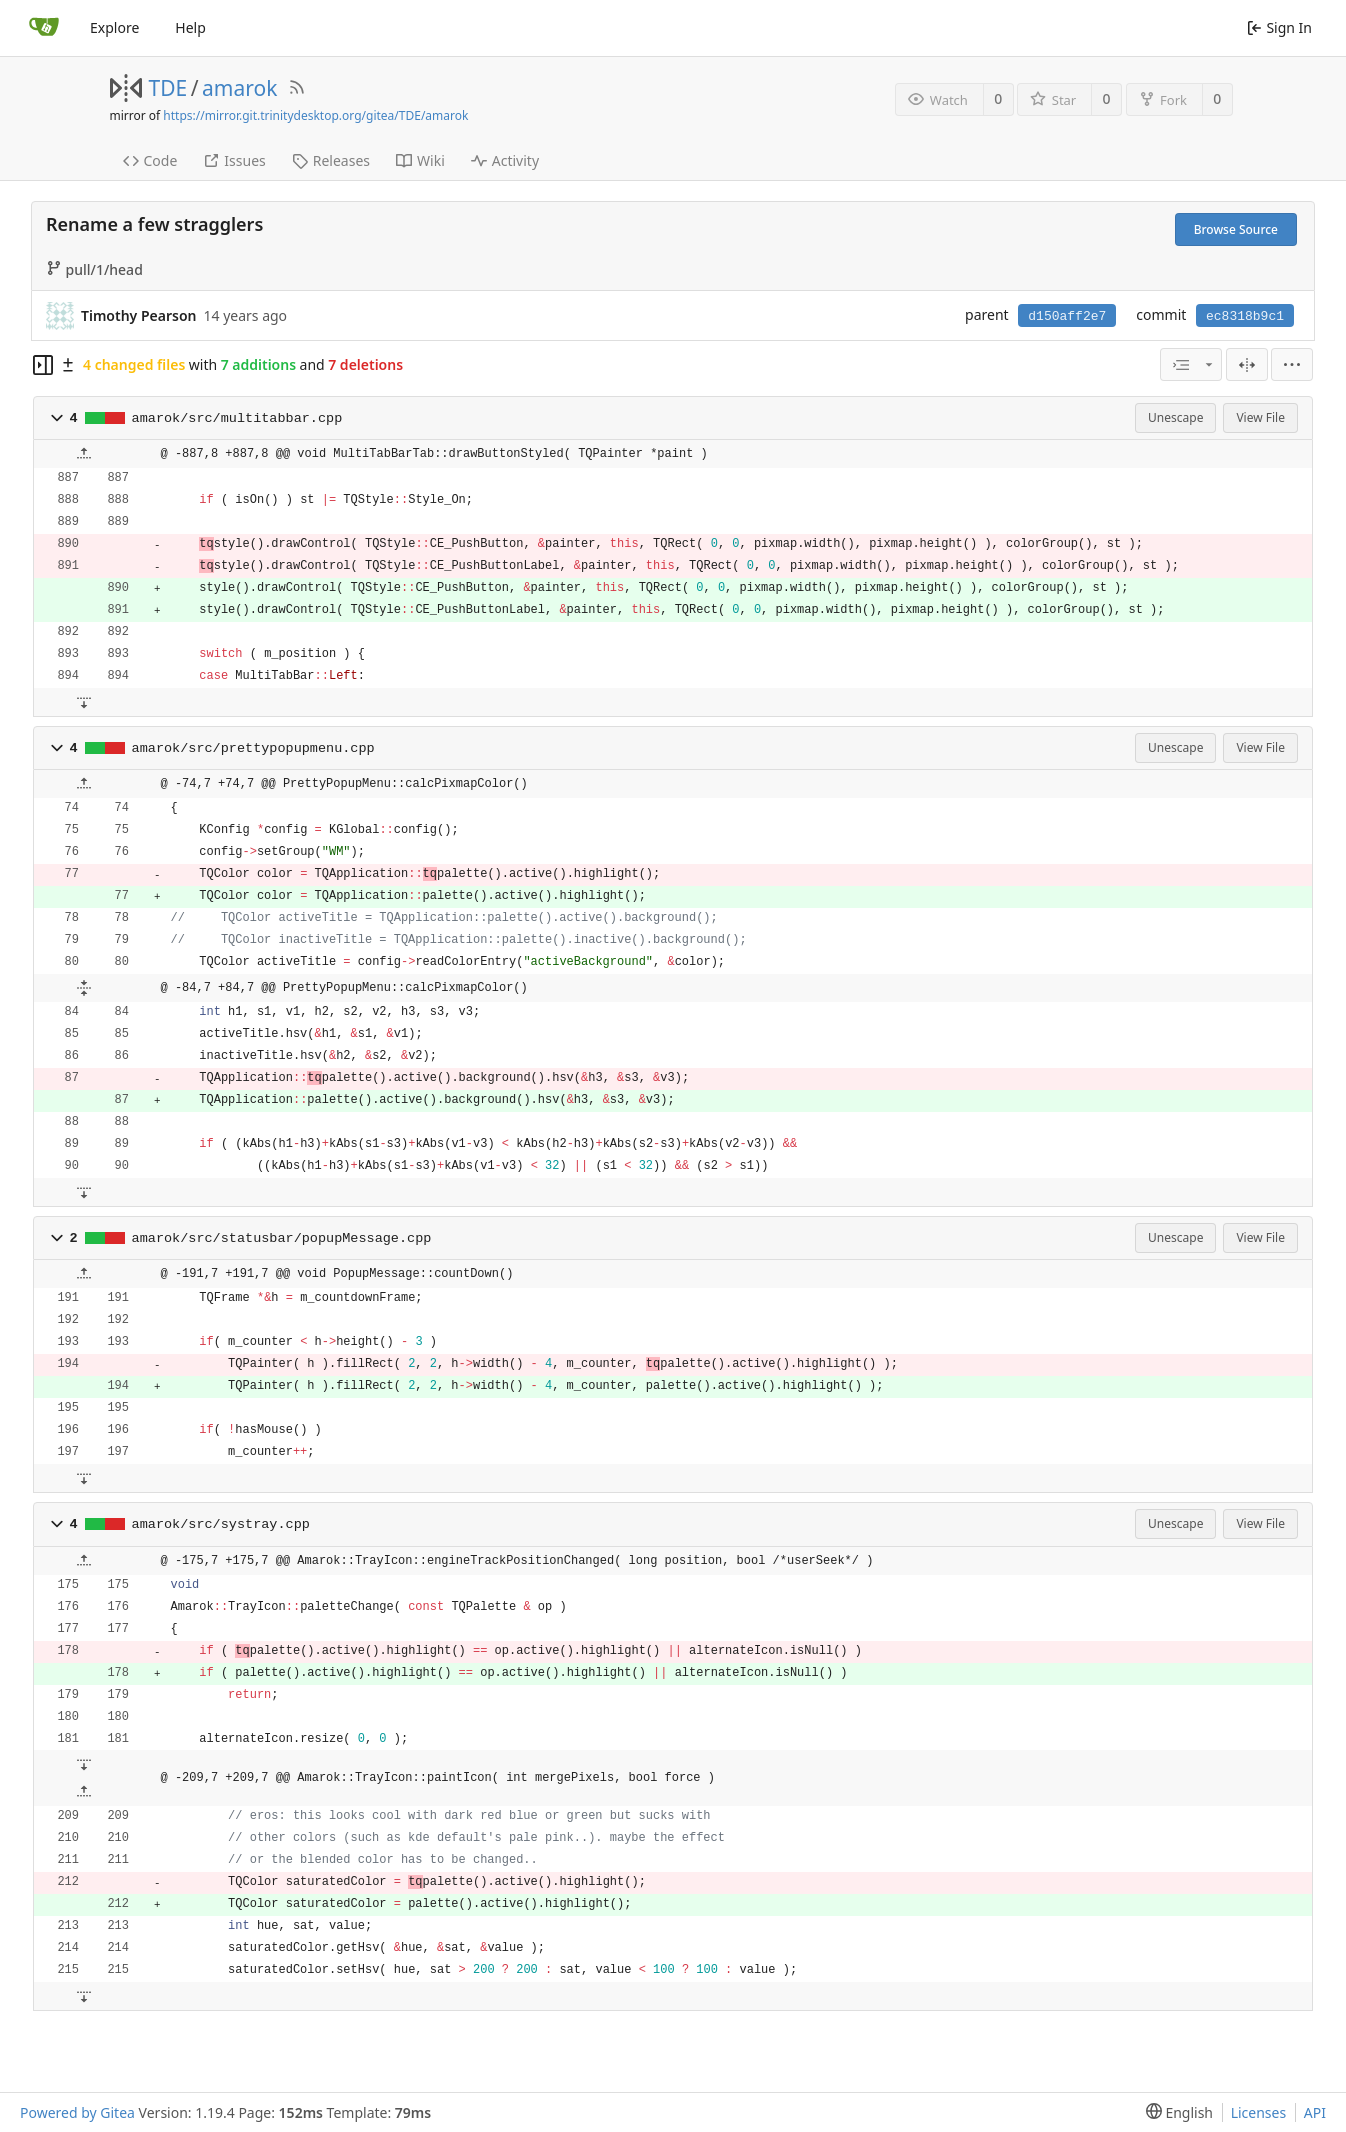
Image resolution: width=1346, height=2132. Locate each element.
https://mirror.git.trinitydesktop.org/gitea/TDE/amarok (315, 115)
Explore (114, 27)
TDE (168, 88)
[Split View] (1247, 364)
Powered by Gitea (77, 2112)
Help (190, 27)
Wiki (420, 160)
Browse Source (1236, 229)
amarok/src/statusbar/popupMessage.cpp (282, 1238)
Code (150, 160)
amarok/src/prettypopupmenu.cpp (253, 748)
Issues (234, 160)
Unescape (1175, 417)
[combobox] (1191, 364)
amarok (239, 88)
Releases (331, 160)
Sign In (1279, 27)
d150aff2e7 (1067, 316)
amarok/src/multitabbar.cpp (237, 418)
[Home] (44, 28)
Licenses (1259, 2112)
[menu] (1292, 364)
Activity (505, 160)
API (1315, 2112)
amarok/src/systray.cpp (221, 1524)
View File (1260, 417)
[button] (57, 418)
